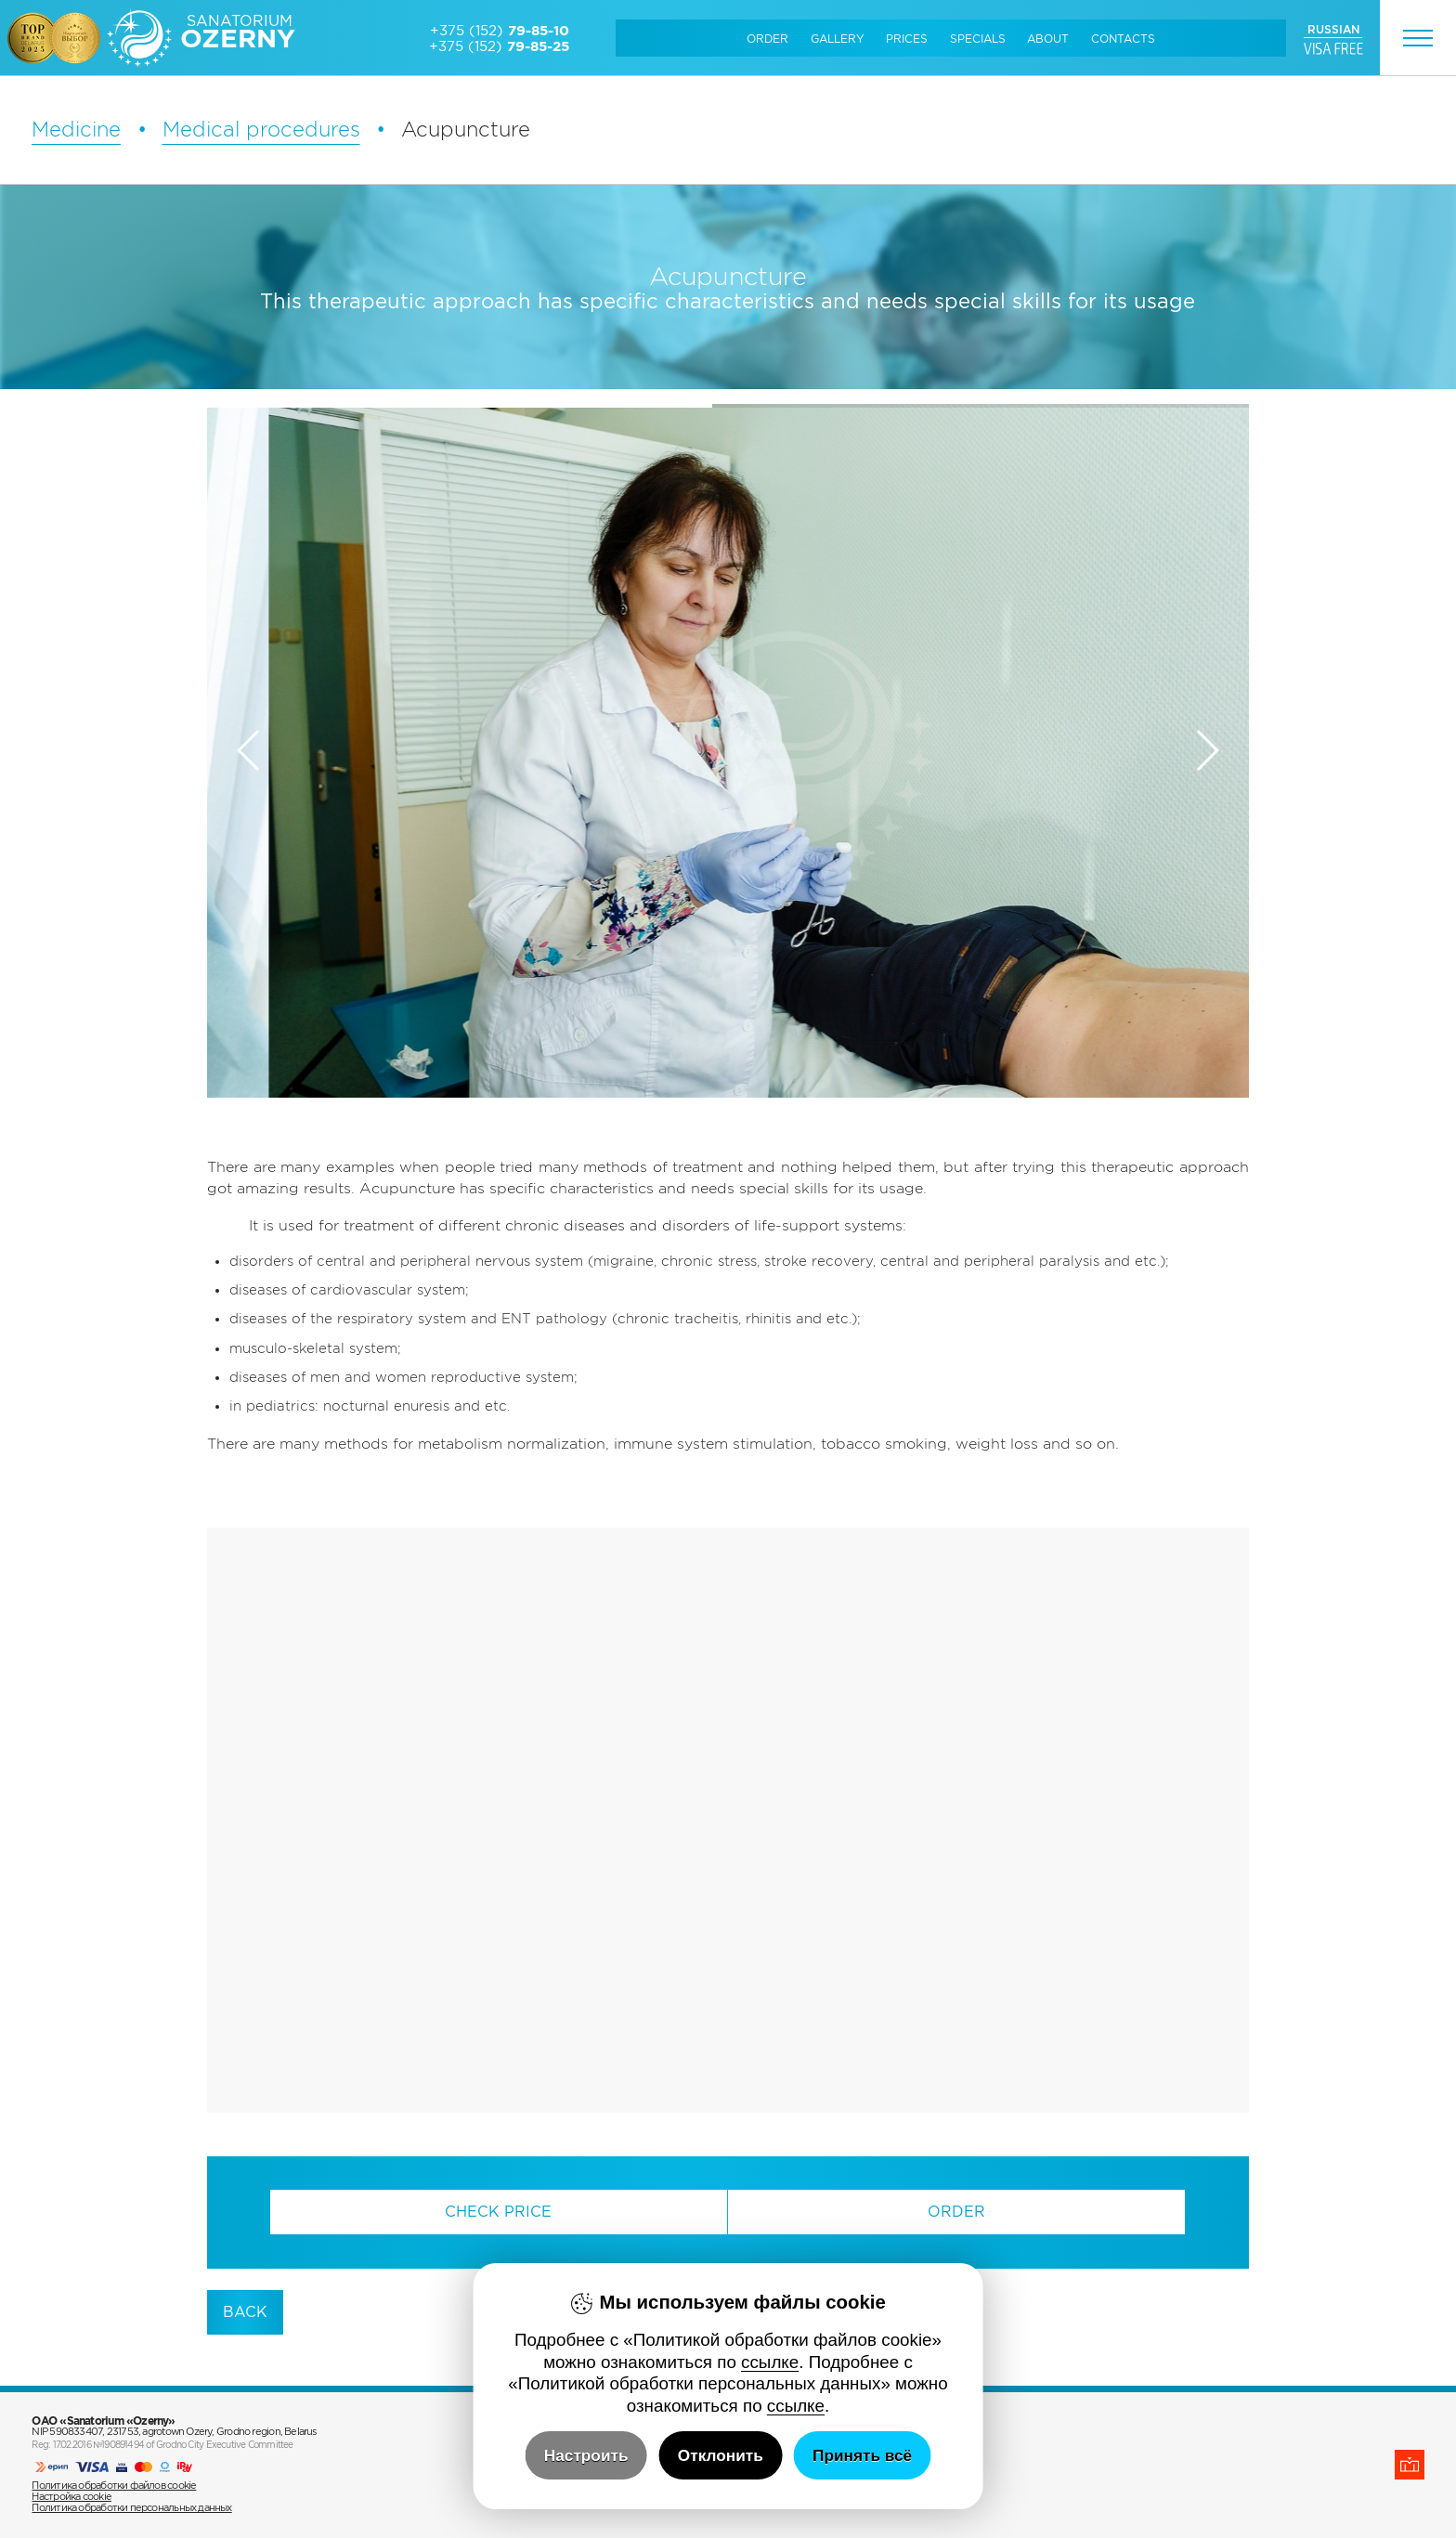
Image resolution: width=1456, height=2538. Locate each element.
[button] (1206, 750)
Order (767, 39)
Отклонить (720, 2455)
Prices (907, 39)
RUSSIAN (1333, 29)
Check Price (498, 2211)
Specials (978, 39)
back (245, 2312)
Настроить (586, 2455)
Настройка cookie (71, 2496)
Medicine (76, 129)
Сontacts (1123, 39)
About (1048, 39)
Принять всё (862, 2455)
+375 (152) (499, 30)
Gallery (837, 39)
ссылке (770, 2362)
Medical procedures (261, 129)
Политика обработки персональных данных (131, 2507)
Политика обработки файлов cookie (114, 2485)
